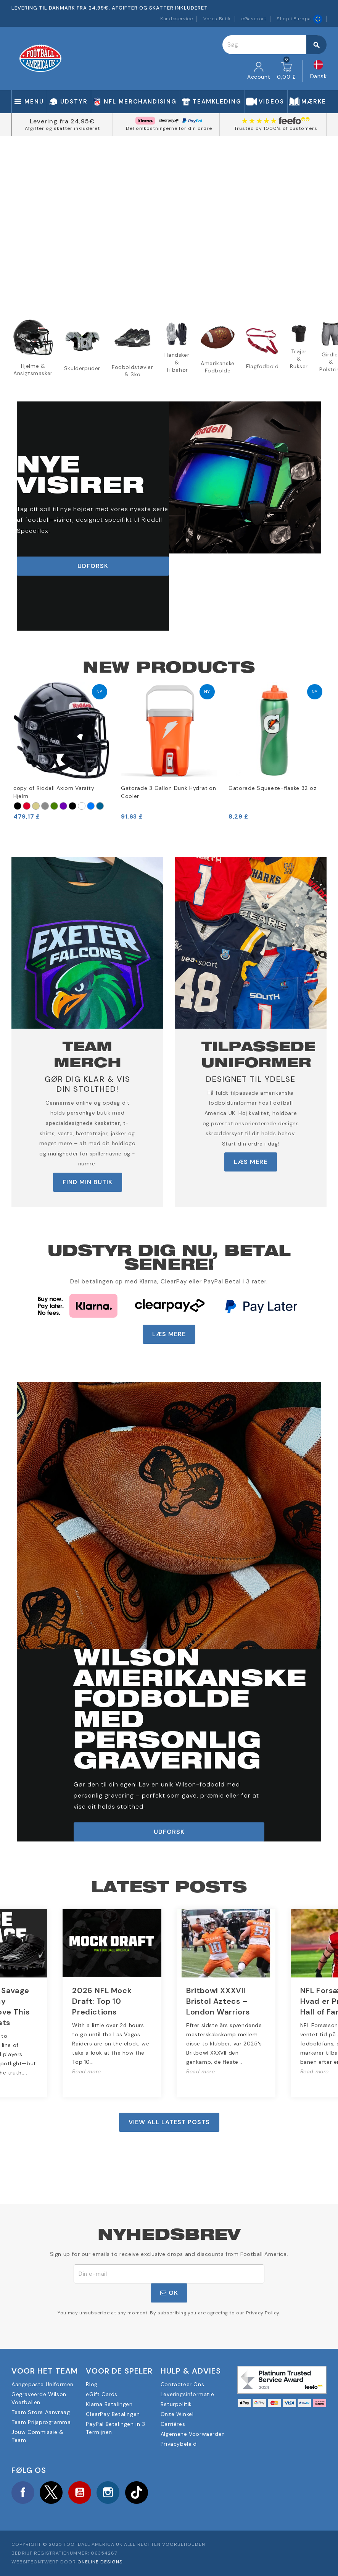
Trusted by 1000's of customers (275, 128)
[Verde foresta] (54, 806)
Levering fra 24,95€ (62, 121)
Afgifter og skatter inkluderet (62, 128)
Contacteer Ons (182, 2384)
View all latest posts (169, 2122)
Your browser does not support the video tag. (169, 220)
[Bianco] (81, 806)
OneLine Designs (99, 2562)
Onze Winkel (177, 2414)
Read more (86, 2071)
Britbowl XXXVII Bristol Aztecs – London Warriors (218, 2001)
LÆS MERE (250, 1162)
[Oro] (36, 806)
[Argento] (45, 806)
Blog (91, 2384)
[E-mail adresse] (169, 2273)
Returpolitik (176, 2404)
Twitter (51, 2492)
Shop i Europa (299, 19)
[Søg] (274, 44)
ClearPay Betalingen (113, 2414)
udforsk (92, 566)
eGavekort (253, 19)
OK (169, 2293)
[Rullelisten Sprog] (318, 71)
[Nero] (17, 806)
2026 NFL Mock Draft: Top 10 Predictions (102, 2001)
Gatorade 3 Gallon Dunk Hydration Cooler (168, 792)
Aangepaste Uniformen (42, 2384)
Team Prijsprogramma (41, 2422)
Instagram (108, 2492)
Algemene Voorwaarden (193, 2433)
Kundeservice (176, 19)
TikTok (136, 2492)
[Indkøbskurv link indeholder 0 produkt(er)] (286, 71)
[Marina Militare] (100, 806)
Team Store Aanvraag (40, 2412)
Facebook (22, 2492)
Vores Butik (217, 19)
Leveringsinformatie (187, 2394)
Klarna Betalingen (109, 2404)
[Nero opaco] (72, 806)
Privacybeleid (179, 2443)
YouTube (79, 2492)
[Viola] (63, 806)
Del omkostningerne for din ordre (169, 128)
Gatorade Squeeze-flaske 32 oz (272, 788)
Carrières (173, 2424)
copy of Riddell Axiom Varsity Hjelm (53, 792)
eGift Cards (101, 2394)
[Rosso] (27, 806)
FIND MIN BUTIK (88, 1182)
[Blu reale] (91, 806)
